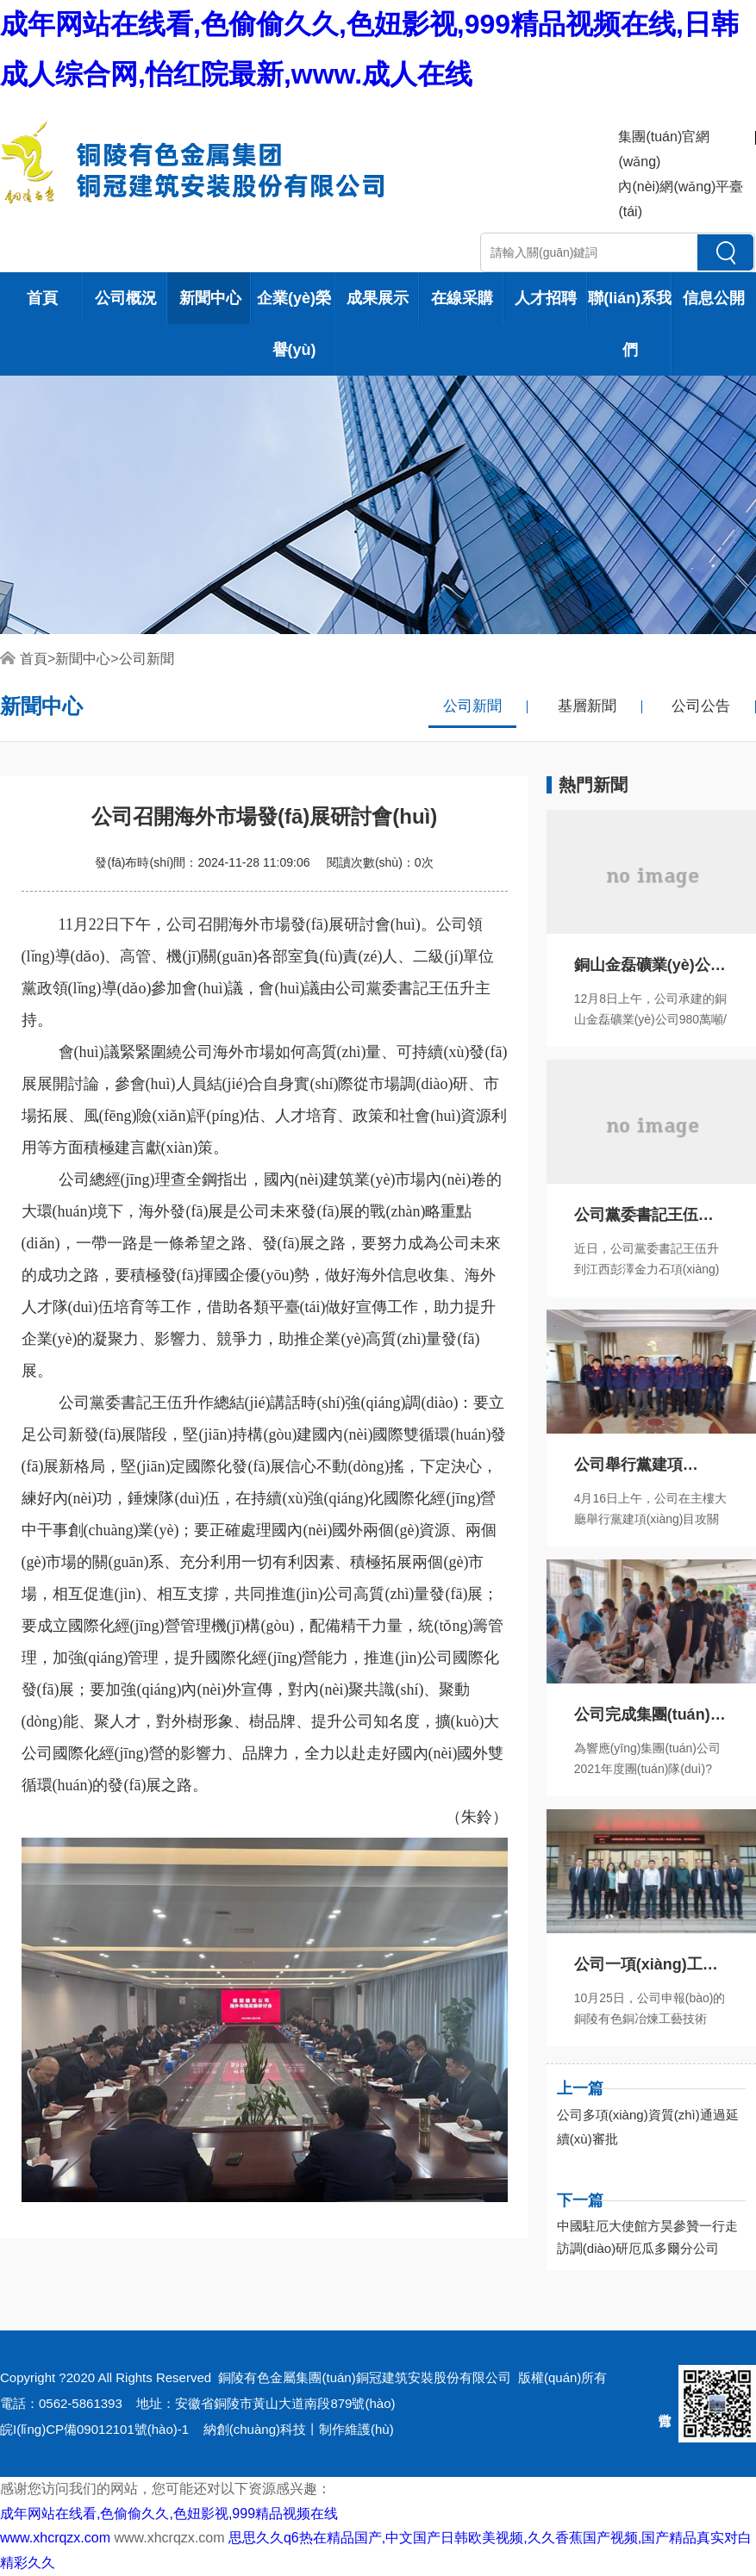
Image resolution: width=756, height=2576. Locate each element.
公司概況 (126, 298)
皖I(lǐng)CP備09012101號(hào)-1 (94, 2429)
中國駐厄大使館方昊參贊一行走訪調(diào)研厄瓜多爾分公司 (647, 2237)
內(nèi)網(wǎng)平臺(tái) (680, 199)
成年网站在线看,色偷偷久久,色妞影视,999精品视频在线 (169, 2513)
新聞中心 (210, 298)
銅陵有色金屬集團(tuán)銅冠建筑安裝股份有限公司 (364, 2377)
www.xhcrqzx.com (55, 2537)
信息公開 (714, 298)
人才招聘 (546, 298)
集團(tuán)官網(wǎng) (663, 149)
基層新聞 (587, 706)
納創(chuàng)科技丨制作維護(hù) (298, 2429)
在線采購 (462, 298)
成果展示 (378, 298)
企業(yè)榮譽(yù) (294, 323)
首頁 (42, 298)
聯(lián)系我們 (630, 323)
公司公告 (701, 706)
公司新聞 (146, 658)
